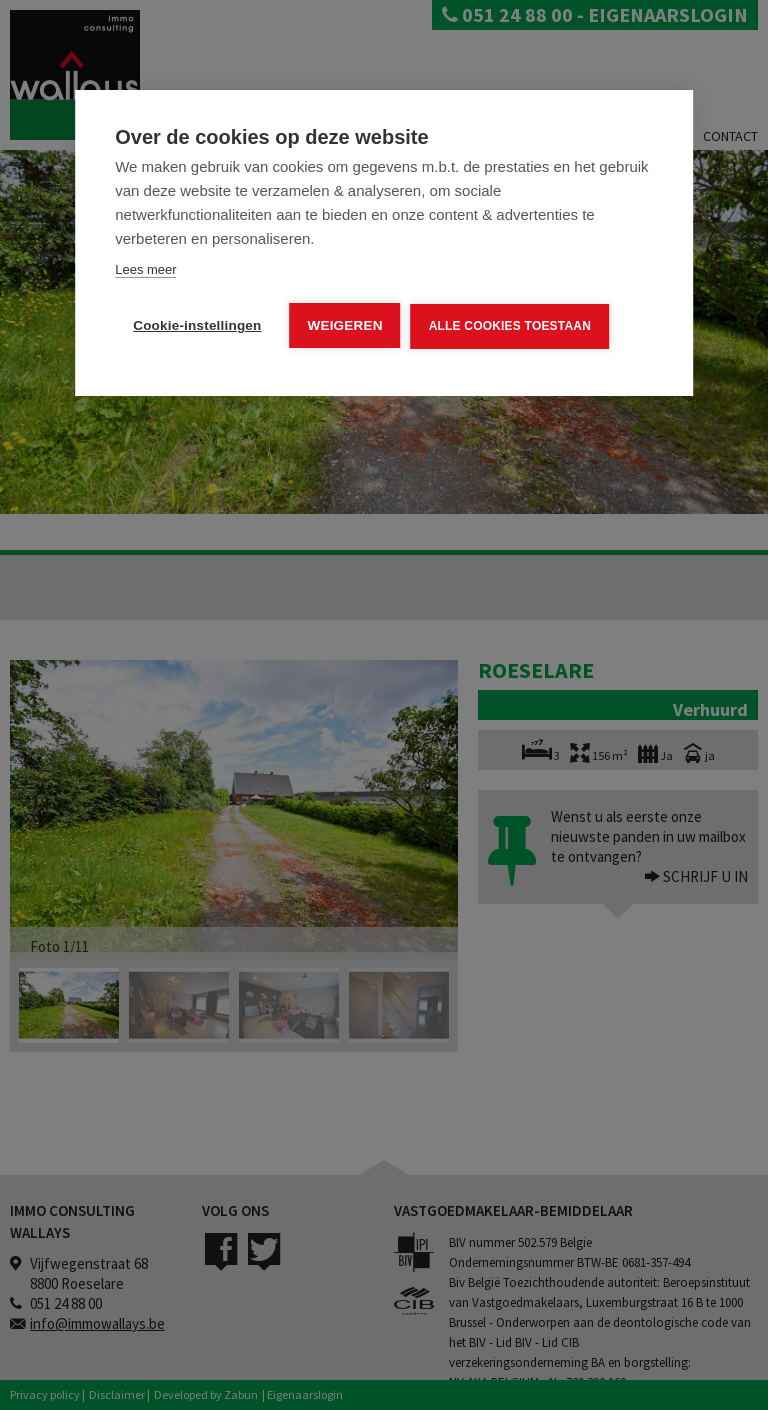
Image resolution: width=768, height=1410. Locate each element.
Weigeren (345, 325)
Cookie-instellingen (197, 325)
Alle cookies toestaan (510, 326)
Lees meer (145, 269)
